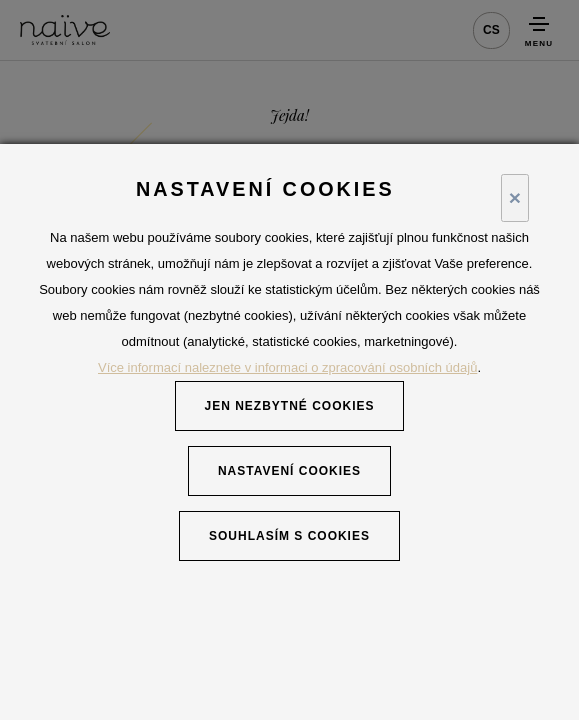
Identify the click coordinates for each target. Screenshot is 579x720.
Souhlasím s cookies (289, 536)
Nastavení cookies (289, 471)
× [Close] (515, 197)
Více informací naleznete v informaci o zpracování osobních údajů (287, 367)
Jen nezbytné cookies (290, 406)
